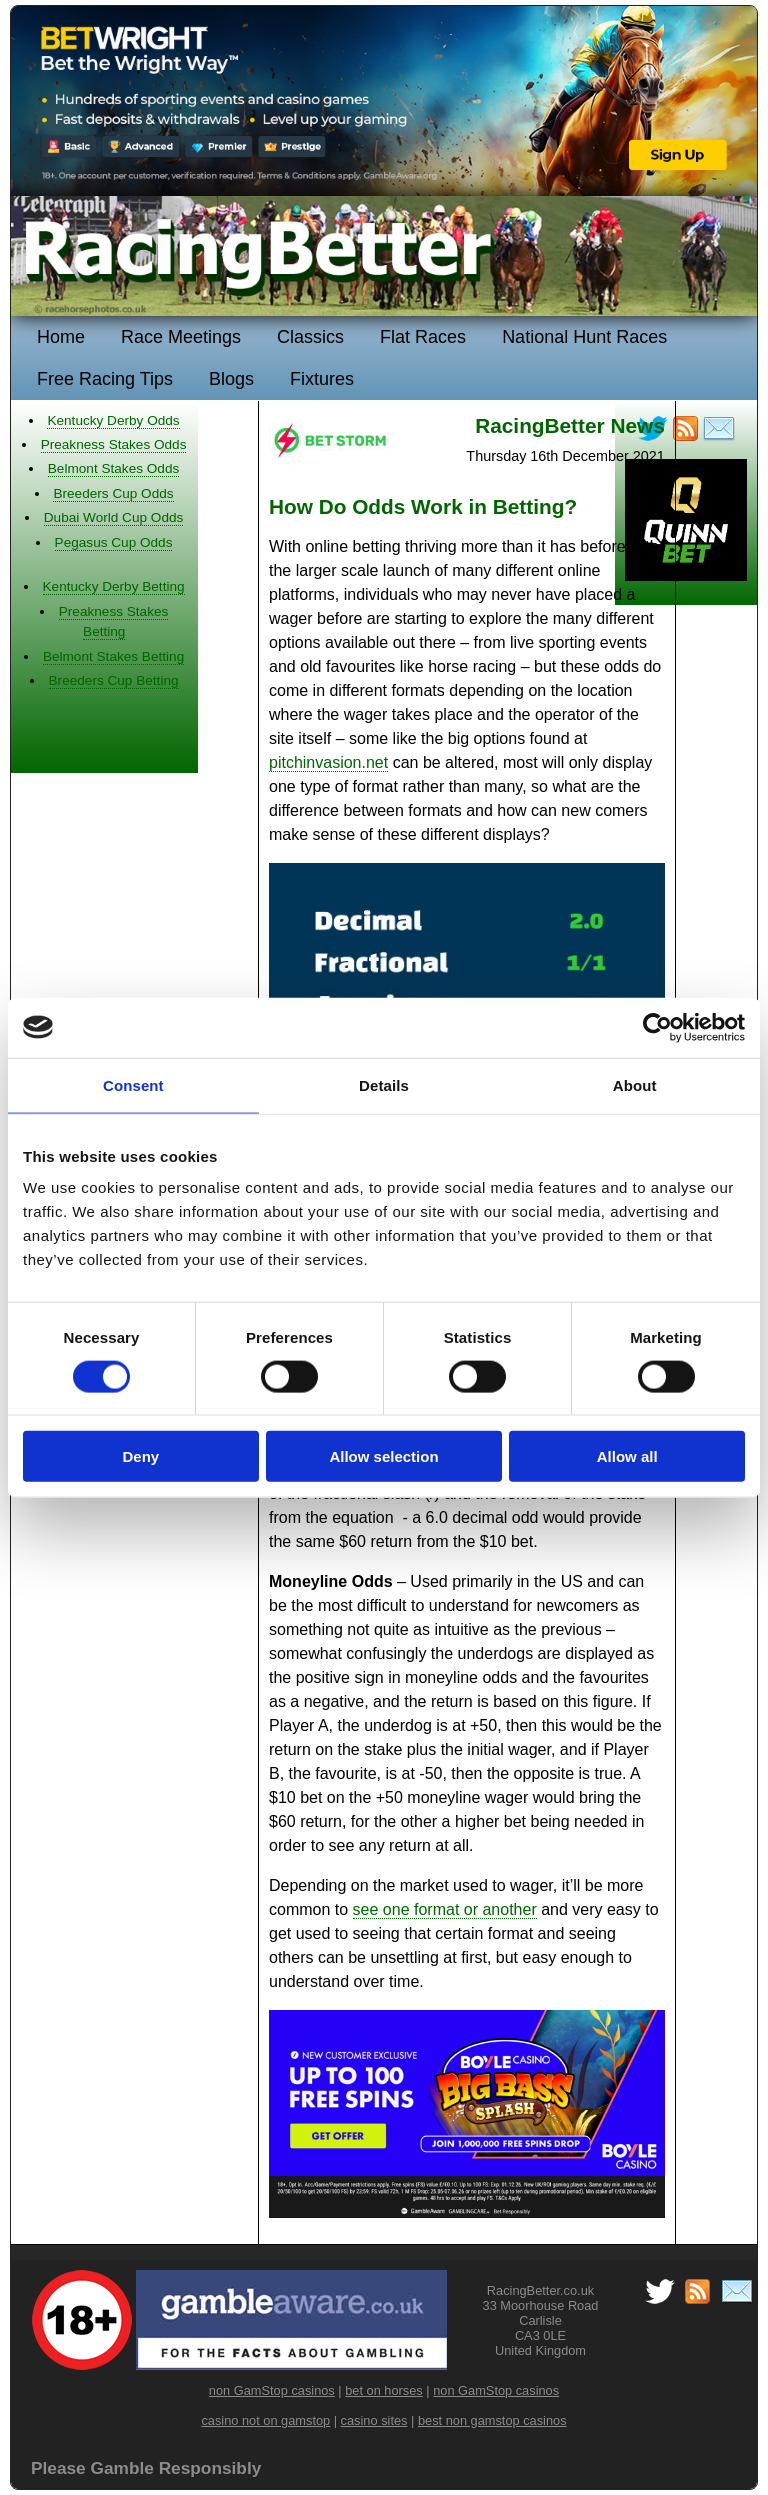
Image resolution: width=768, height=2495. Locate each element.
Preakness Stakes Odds (114, 444)
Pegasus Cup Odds (114, 542)
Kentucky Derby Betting (114, 586)
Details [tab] (384, 1084)
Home (61, 337)
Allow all (627, 1456)
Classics (310, 337)
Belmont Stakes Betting (113, 656)
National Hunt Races (584, 337)
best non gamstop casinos (492, 2420)
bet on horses (384, 2390)
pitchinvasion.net (328, 762)
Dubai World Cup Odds (114, 517)
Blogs (231, 379)
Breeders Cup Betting (114, 680)
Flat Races (423, 337)
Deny (140, 1456)
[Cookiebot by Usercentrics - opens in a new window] (657, 1027)
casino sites (374, 2420)
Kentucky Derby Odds (113, 420)
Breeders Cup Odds (113, 493)
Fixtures (322, 379)
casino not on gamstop (265, 2420)
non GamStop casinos (272, 2390)
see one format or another (445, 1909)
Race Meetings (181, 337)
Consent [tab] (133, 1084)
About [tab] (635, 1084)
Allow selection (383, 1456)
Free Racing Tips (105, 379)
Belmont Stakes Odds (113, 468)
